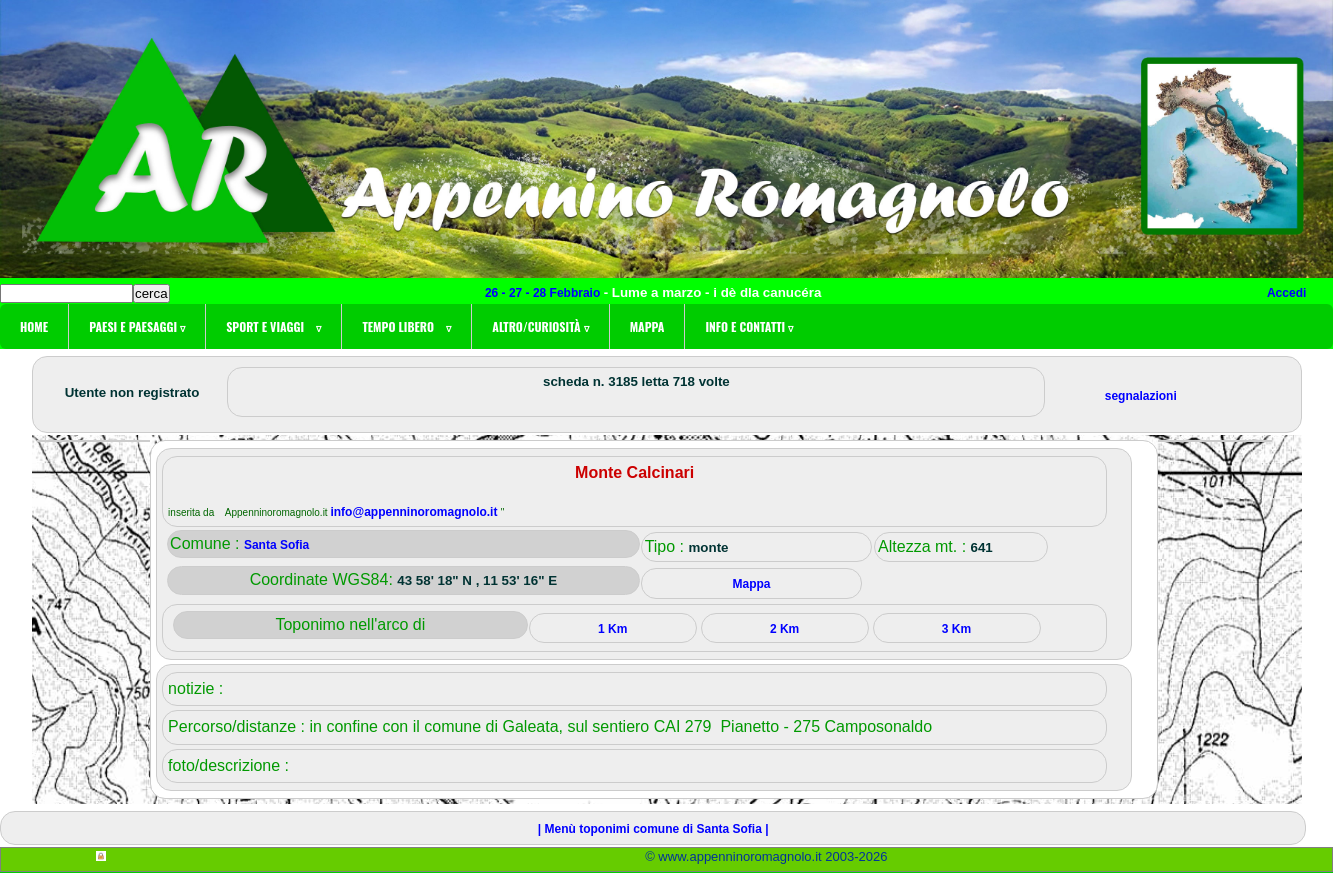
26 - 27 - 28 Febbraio (544, 293)
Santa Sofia (276, 545)
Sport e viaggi (273, 326)
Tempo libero (406, 326)
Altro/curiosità (540, 326)
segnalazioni (1141, 396)
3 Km (956, 629)
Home (34, 326)
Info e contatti (749, 326)
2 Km (784, 629)
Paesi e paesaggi (137, 326)
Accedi (1286, 293)
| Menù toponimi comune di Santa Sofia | (653, 829)
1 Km (612, 629)
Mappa (647, 326)
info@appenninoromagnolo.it (415, 512)
